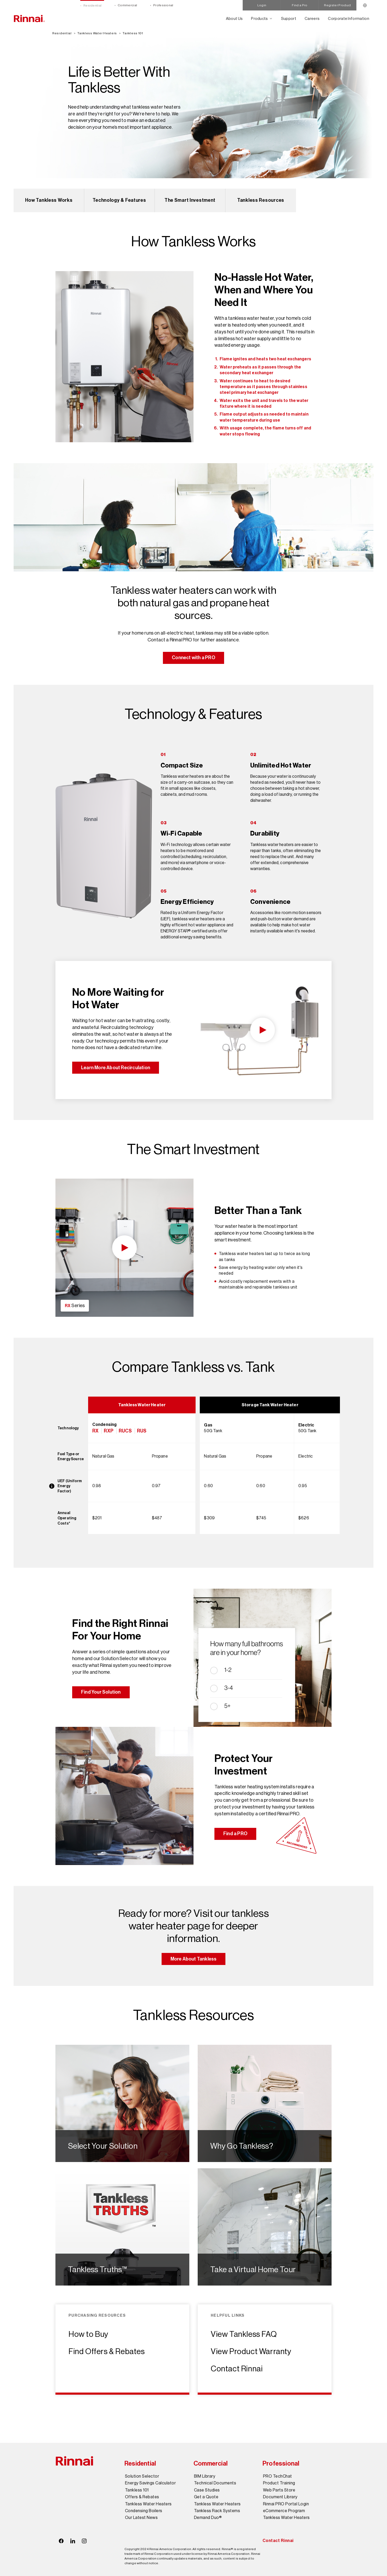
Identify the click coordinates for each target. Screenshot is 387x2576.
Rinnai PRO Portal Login (286, 2504)
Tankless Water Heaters (97, 33)
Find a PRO (235, 1833)
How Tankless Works (49, 200)
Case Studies (207, 2490)
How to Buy (89, 2334)
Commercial (127, 5)
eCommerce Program (284, 2510)
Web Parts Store (279, 2490)
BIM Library (204, 2476)
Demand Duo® (208, 2517)
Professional (163, 5)
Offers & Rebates (142, 2497)
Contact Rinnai (237, 2368)
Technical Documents (215, 2483)
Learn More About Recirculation (115, 1068)
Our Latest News (141, 2517)
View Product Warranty (251, 2351)
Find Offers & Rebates (107, 2351)
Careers (312, 18)
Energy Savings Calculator (150, 2483)
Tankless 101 (133, 33)
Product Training (279, 2483)
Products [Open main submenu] (259, 18)
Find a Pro (299, 5)
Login (261, 5)
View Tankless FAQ (244, 2334)
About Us (234, 18)
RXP (108, 1431)
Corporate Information (348, 18)
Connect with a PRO (193, 657)
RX (95, 1431)
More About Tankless (193, 1959)
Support (288, 18)
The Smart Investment (189, 200)
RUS (142, 1431)
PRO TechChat (277, 2476)
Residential (92, 5)
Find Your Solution (101, 1692)
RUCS (125, 1431)
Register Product (337, 5)
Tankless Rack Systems (217, 2510)
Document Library (280, 2497)
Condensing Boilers (143, 2510)
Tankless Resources (260, 200)
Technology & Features (119, 200)
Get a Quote (206, 2497)
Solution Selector (142, 2476)
